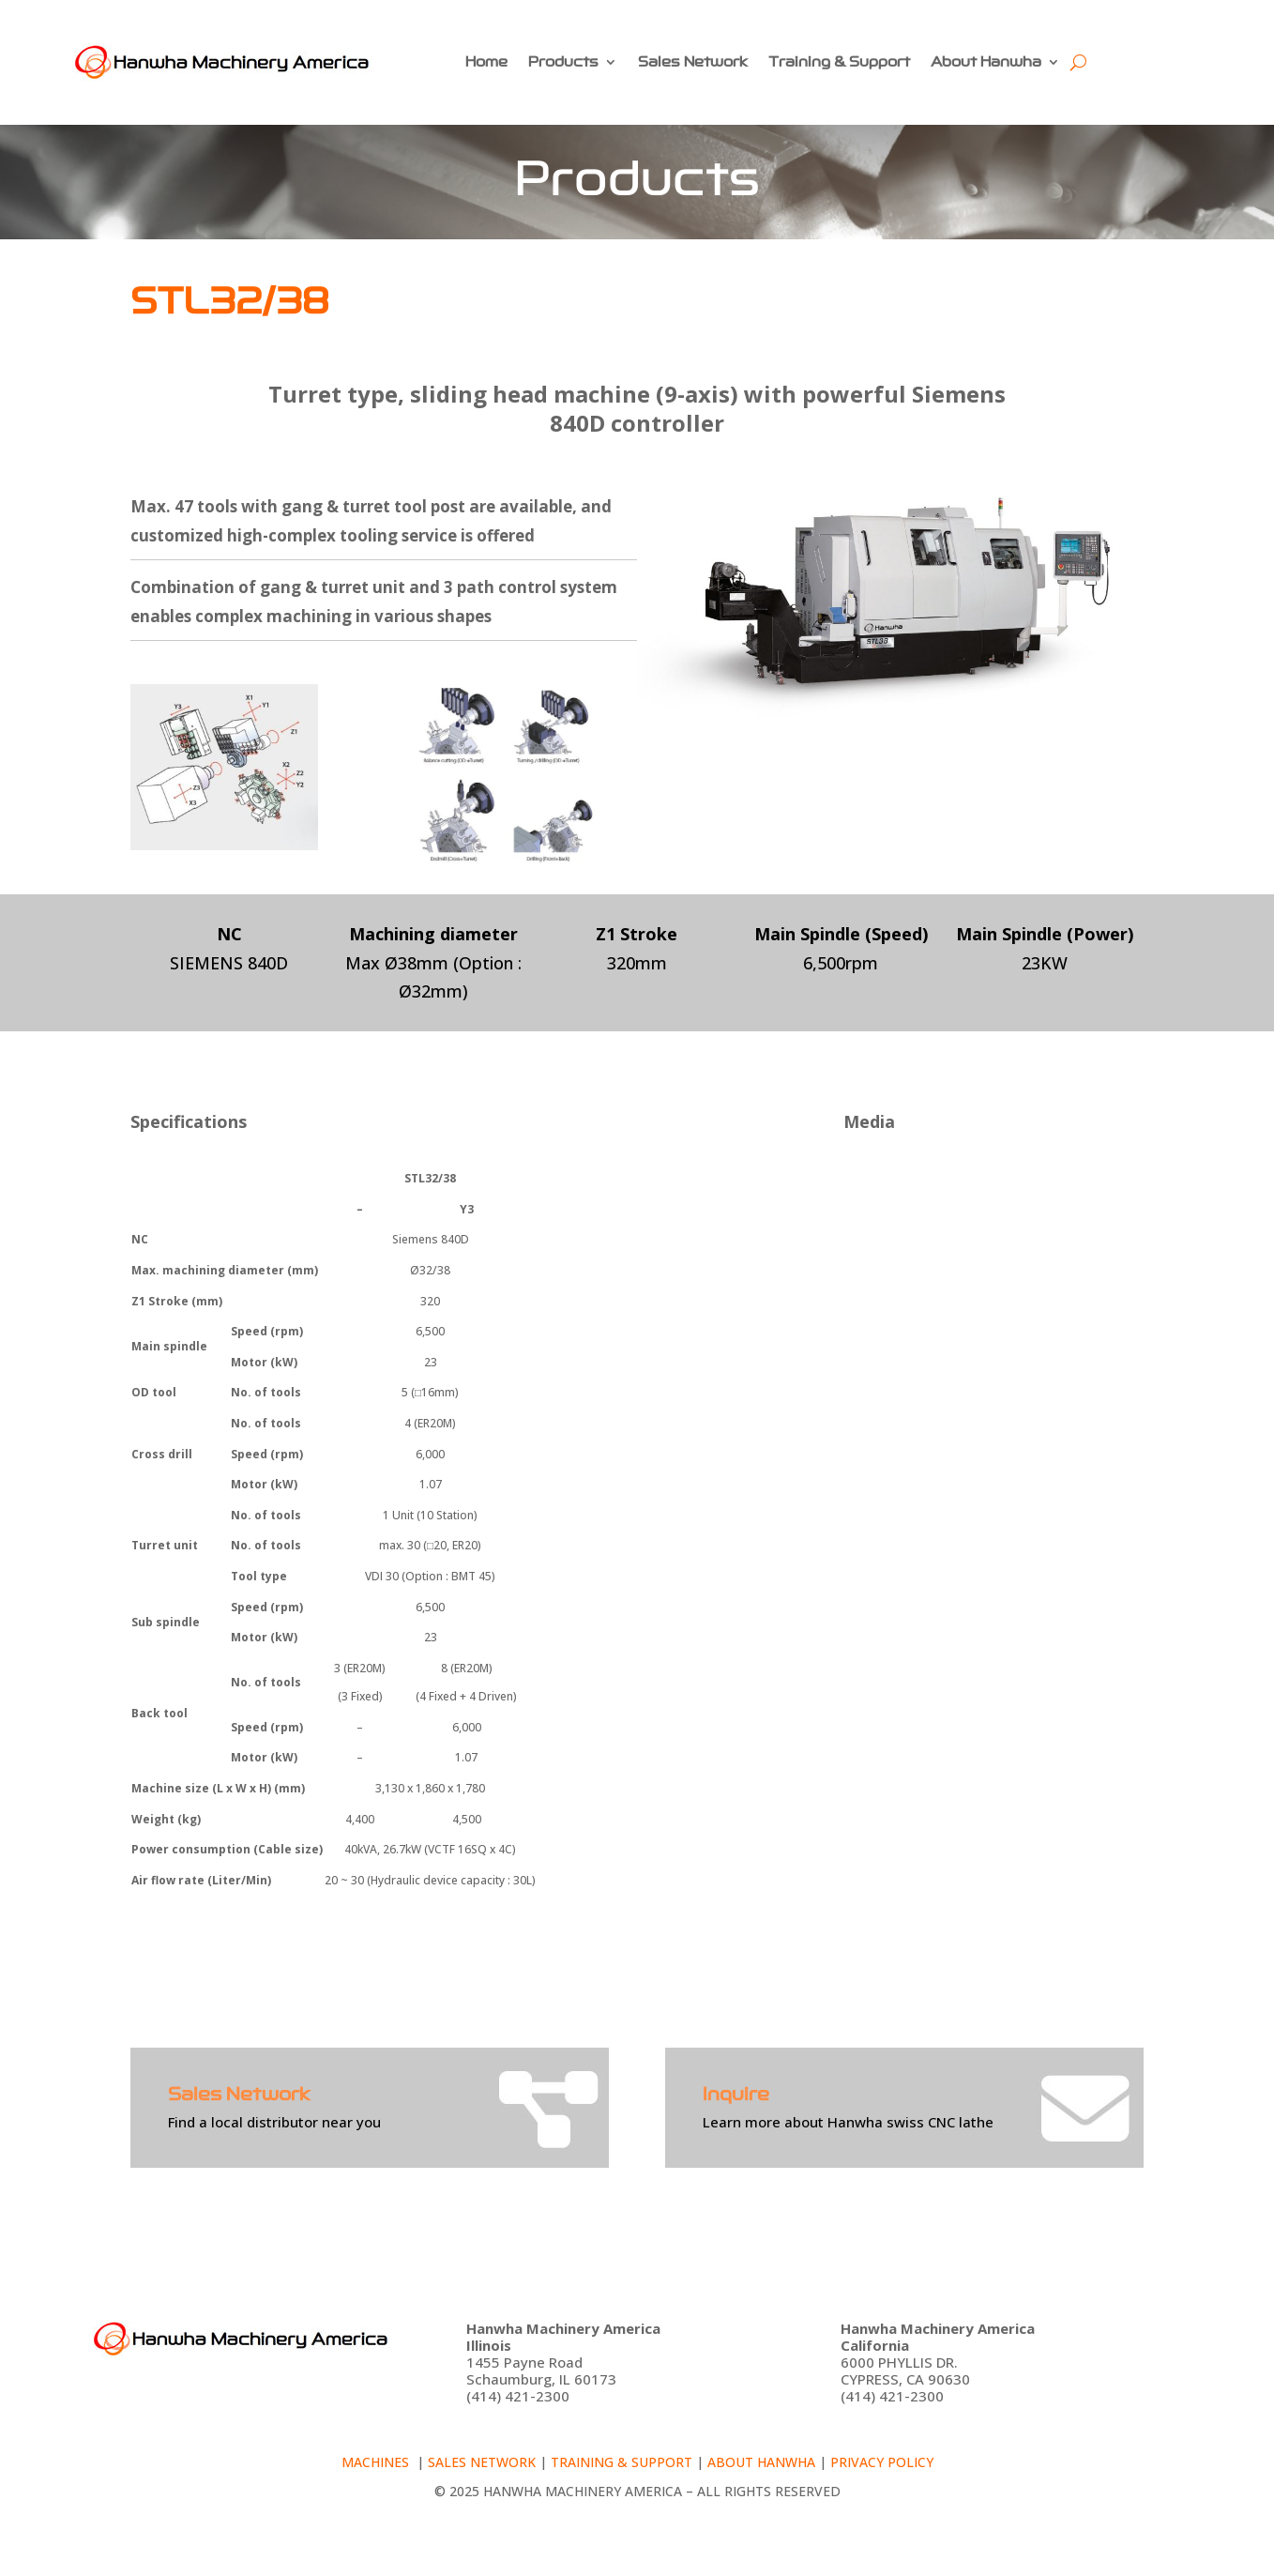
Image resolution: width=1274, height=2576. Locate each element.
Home (486, 61)
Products (563, 61)
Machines (377, 2462)
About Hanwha (986, 61)
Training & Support (839, 61)
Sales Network (693, 61)
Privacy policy (881, 2462)
